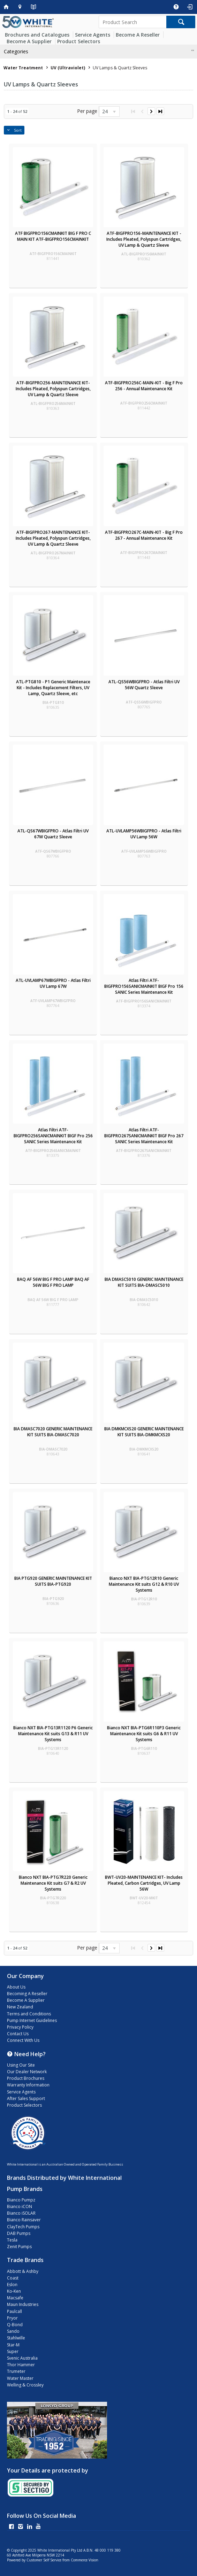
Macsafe (15, 2298)
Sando (13, 2331)
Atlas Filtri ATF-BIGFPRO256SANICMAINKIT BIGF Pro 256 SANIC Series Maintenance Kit (53, 1136)
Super (12, 2351)
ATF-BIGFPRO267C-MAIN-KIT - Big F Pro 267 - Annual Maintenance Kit (144, 535)
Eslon (12, 2284)
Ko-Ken (14, 2291)
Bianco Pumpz (21, 2200)
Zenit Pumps (19, 2247)
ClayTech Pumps (23, 2227)
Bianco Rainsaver (24, 2220)
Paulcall (14, 2311)
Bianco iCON (19, 2206)
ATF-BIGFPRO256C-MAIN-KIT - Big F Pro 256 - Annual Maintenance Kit (144, 386)
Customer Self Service (43, 2560)
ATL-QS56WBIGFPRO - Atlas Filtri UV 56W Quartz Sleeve (144, 685)
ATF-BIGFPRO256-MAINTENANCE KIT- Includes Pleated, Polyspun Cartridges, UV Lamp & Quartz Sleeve (53, 389)
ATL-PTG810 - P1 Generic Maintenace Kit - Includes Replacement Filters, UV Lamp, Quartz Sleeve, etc (53, 688)
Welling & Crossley (25, 2385)
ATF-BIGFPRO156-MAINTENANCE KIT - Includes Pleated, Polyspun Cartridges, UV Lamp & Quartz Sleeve (143, 239)
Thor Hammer (21, 2365)
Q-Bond (15, 2325)
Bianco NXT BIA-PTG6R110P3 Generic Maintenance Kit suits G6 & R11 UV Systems (144, 1734)
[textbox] (132, 22)
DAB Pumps (18, 2233)
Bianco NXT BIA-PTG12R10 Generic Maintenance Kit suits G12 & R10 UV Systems (144, 1584)
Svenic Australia (22, 2358)
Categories (16, 51)
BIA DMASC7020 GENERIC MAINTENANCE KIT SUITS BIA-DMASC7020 (53, 1432)
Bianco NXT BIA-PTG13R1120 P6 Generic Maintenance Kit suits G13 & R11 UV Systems (53, 1734)
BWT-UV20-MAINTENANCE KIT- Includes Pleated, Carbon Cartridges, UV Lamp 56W (144, 1883)
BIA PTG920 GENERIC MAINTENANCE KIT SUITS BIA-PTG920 (53, 1581)
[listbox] (109, 111)
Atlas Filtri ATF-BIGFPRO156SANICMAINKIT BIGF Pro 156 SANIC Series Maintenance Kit (143, 986)
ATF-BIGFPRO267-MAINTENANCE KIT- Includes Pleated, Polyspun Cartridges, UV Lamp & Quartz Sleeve (53, 538)
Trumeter (16, 2371)
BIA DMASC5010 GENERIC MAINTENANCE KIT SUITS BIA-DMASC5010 (144, 1282)
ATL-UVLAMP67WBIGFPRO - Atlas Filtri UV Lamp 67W (53, 983)
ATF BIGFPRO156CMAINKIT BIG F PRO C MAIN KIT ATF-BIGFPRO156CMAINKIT (53, 236)
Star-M (13, 2345)
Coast (12, 2278)
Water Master (20, 2378)
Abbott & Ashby (22, 2271)
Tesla (12, 2240)
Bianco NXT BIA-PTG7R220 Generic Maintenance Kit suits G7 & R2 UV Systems (53, 1883)
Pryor (12, 2318)
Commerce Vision (84, 2560)
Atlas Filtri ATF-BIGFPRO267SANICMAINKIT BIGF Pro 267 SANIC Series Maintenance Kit (143, 1136)
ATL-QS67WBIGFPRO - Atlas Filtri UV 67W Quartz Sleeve (53, 834)
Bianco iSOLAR (21, 2213)
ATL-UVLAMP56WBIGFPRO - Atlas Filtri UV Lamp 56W (143, 834)
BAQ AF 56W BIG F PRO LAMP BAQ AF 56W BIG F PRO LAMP (53, 1282)
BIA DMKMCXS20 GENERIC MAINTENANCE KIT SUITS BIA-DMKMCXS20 (144, 1432)
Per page (87, 111)
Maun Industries (22, 2304)
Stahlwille (16, 2338)
